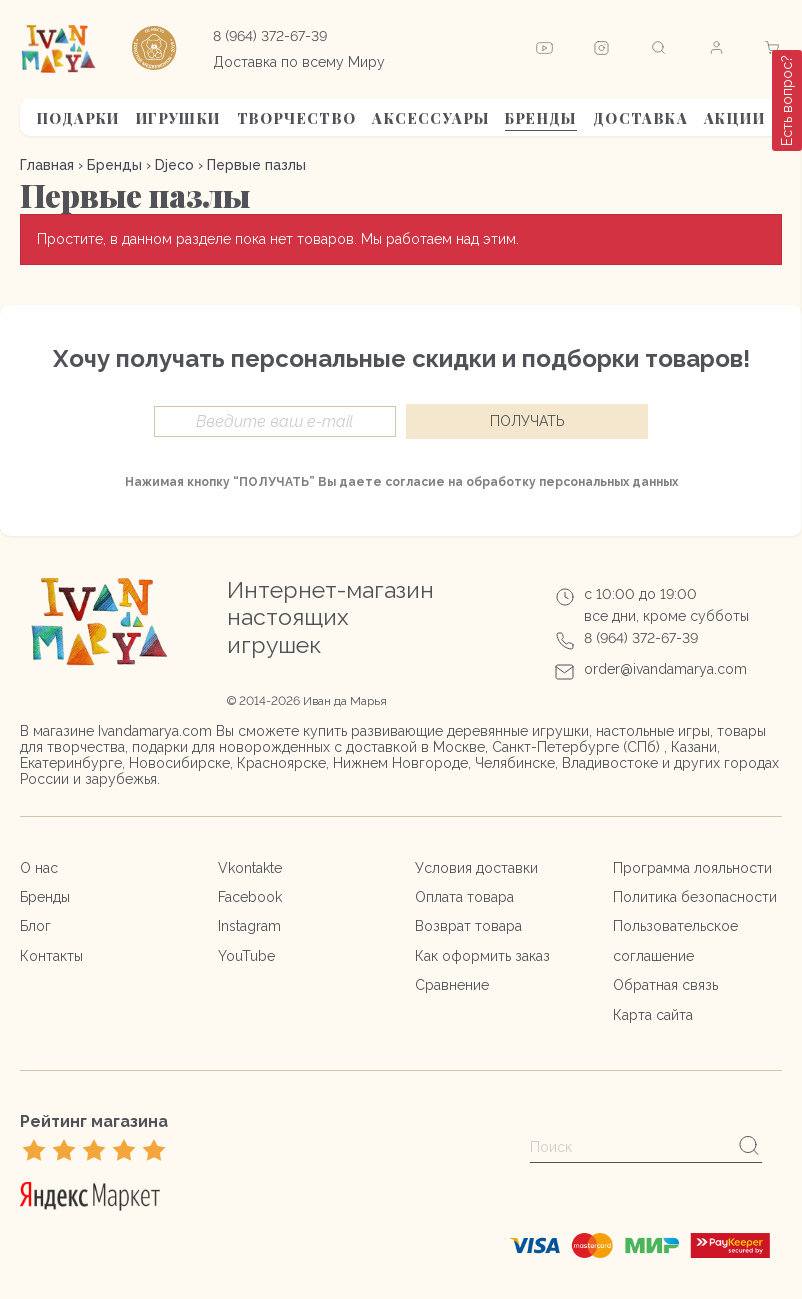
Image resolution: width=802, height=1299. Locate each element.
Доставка (640, 118)
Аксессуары (430, 118)
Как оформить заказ (482, 956)
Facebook (250, 897)
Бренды (540, 118)
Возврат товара (468, 926)
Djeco (174, 165)
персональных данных (608, 482)
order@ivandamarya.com (665, 669)
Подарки (78, 118)
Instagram (249, 926)
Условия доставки (476, 868)
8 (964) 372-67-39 (270, 36)
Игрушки (178, 118)
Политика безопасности (695, 897)
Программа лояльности (692, 868)
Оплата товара (464, 897)
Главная (47, 165)
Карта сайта (653, 1015)
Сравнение (452, 985)
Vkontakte (250, 868)
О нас (39, 868)
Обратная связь (665, 985)
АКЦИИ (734, 118)
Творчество (297, 118)
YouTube (246, 956)
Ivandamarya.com (155, 731)
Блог (35, 926)
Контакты (51, 956)
